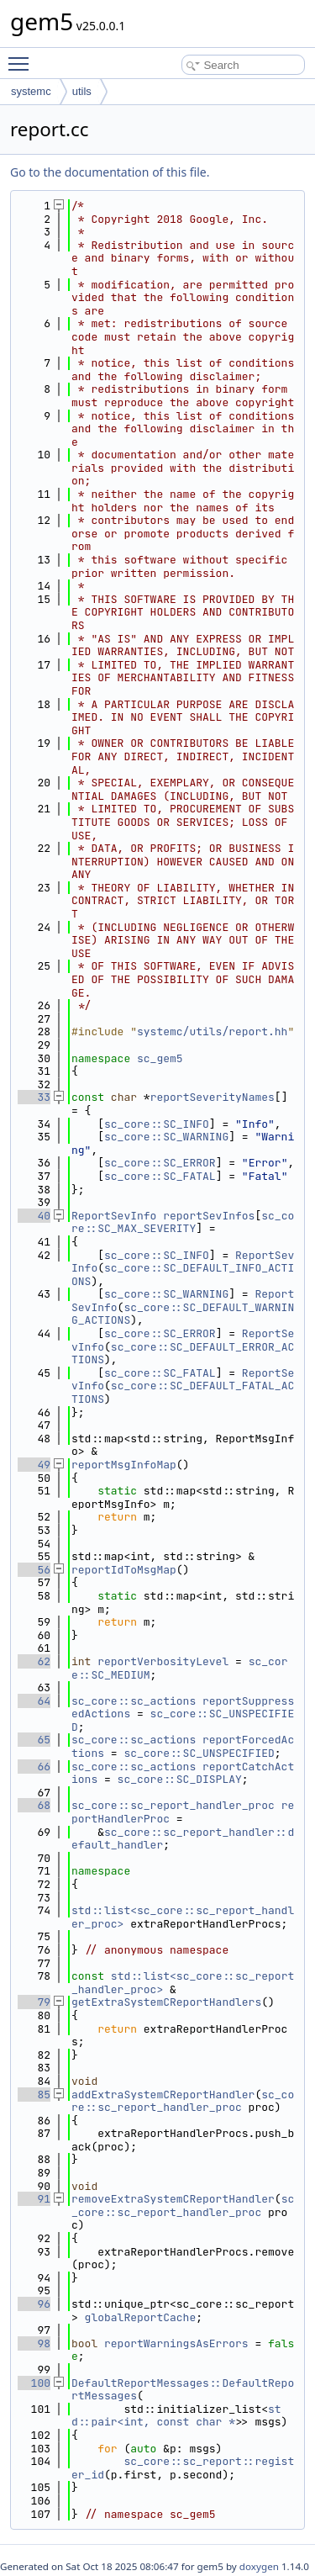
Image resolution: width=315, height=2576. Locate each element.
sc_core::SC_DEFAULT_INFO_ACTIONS (182, 1274)
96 (34, 2304)
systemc (31, 91)
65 (34, 1739)
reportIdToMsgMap (123, 1570)
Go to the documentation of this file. (109, 172)
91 (34, 2199)
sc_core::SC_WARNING (166, 1136)
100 (34, 2383)
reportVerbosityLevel (162, 1661)
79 (34, 2002)
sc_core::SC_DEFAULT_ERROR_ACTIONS (182, 1353)
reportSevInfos (209, 1216)
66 (34, 1766)
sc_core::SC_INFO (156, 1124)
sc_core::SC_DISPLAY (180, 1779)
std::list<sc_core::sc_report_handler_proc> (182, 1917)
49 (34, 1464)
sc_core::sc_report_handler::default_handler (182, 1839)
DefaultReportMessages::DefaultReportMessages (182, 2390)
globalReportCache (141, 2317)
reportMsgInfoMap (123, 1464)
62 (34, 1661)
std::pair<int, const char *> (176, 2416)
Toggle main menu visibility (22, 56)
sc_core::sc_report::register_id (182, 2468)
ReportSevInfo (113, 1216)
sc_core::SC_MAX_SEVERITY (182, 1222)
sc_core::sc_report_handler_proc (173, 1805)
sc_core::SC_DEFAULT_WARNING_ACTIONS (182, 1314)
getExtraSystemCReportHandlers (166, 2002)
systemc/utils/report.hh (212, 1031)
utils (82, 91)
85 (34, 2094)
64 (34, 1701)
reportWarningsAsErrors (176, 2343)
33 (34, 1097)
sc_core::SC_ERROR (160, 1163)
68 (34, 1805)
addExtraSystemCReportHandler (163, 2094)
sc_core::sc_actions (133, 1701)
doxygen (259, 2566)
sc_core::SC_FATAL (160, 1176)
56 (34, 1570)
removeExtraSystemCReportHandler (173, 2199)
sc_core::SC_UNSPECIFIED (182, 1720)
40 (34, 1216)
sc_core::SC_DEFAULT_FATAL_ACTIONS (182, 1392)
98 (34, 2343)
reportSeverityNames (212, 1097)
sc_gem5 (160, 1058)
